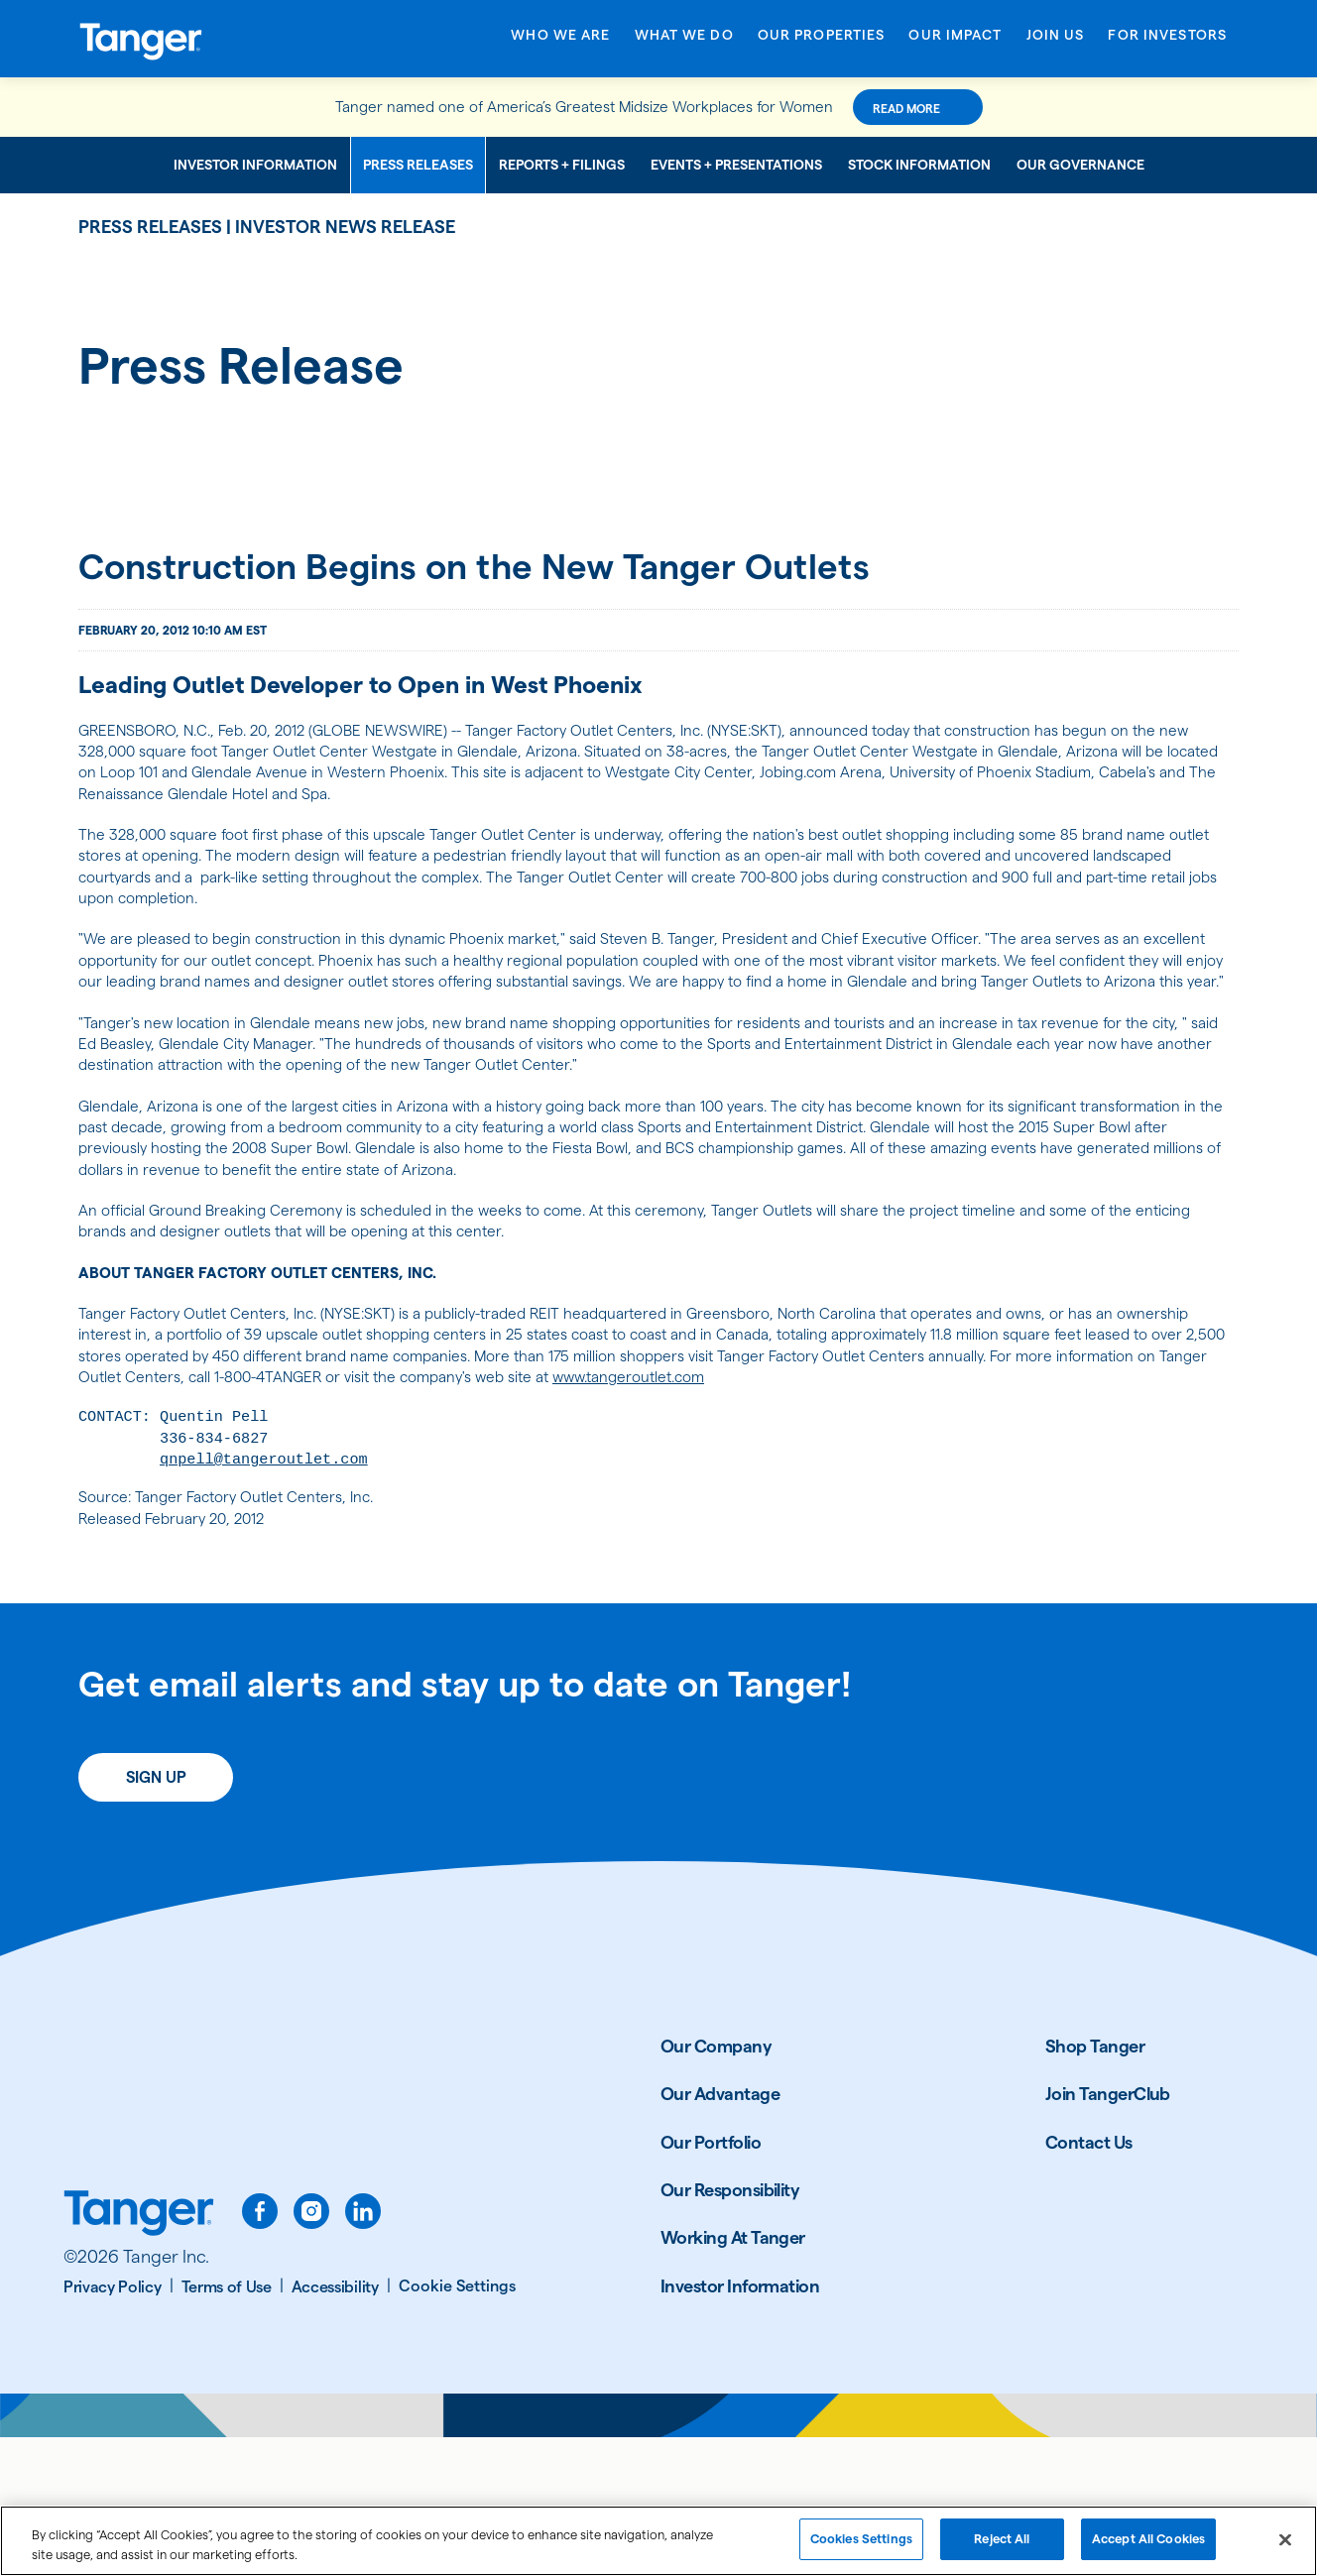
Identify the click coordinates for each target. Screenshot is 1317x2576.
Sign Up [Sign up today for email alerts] (156, 1916)
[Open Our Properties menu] (822, 42)
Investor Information (255, 165)
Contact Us (1089, 2281)
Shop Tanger (1094, 2184)
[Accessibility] (341, 2426)
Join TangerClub (1107, 2232)
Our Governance (1080, 165)
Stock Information (919, 165)
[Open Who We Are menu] (560, 42)
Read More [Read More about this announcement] (950, 108)
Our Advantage (719, 2232)
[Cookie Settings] (457, 2425)
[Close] (1285, 2539)
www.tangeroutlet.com (170, 1498)
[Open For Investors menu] (1167, 42)
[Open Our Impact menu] (955, 42)
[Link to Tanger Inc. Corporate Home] (207, 38)
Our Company (716, 2184)
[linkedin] (363, 2350)
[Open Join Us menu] (1055, 42)
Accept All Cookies (1148, 2538)
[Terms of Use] (232, 2426)
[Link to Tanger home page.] (138, 2354)
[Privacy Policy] (118, 2426)
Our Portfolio (710, 2281)
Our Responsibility (729, 2328)
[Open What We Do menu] (684, 42)
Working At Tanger (732, 2376)
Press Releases (418, 165)
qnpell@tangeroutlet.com (297, 1591)
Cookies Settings (861, 2538)
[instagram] (311, 2350)
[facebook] (260, 2350)
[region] (658, 2541)
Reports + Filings (562, 165)
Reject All (1001, 2538)
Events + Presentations (736, 165)
